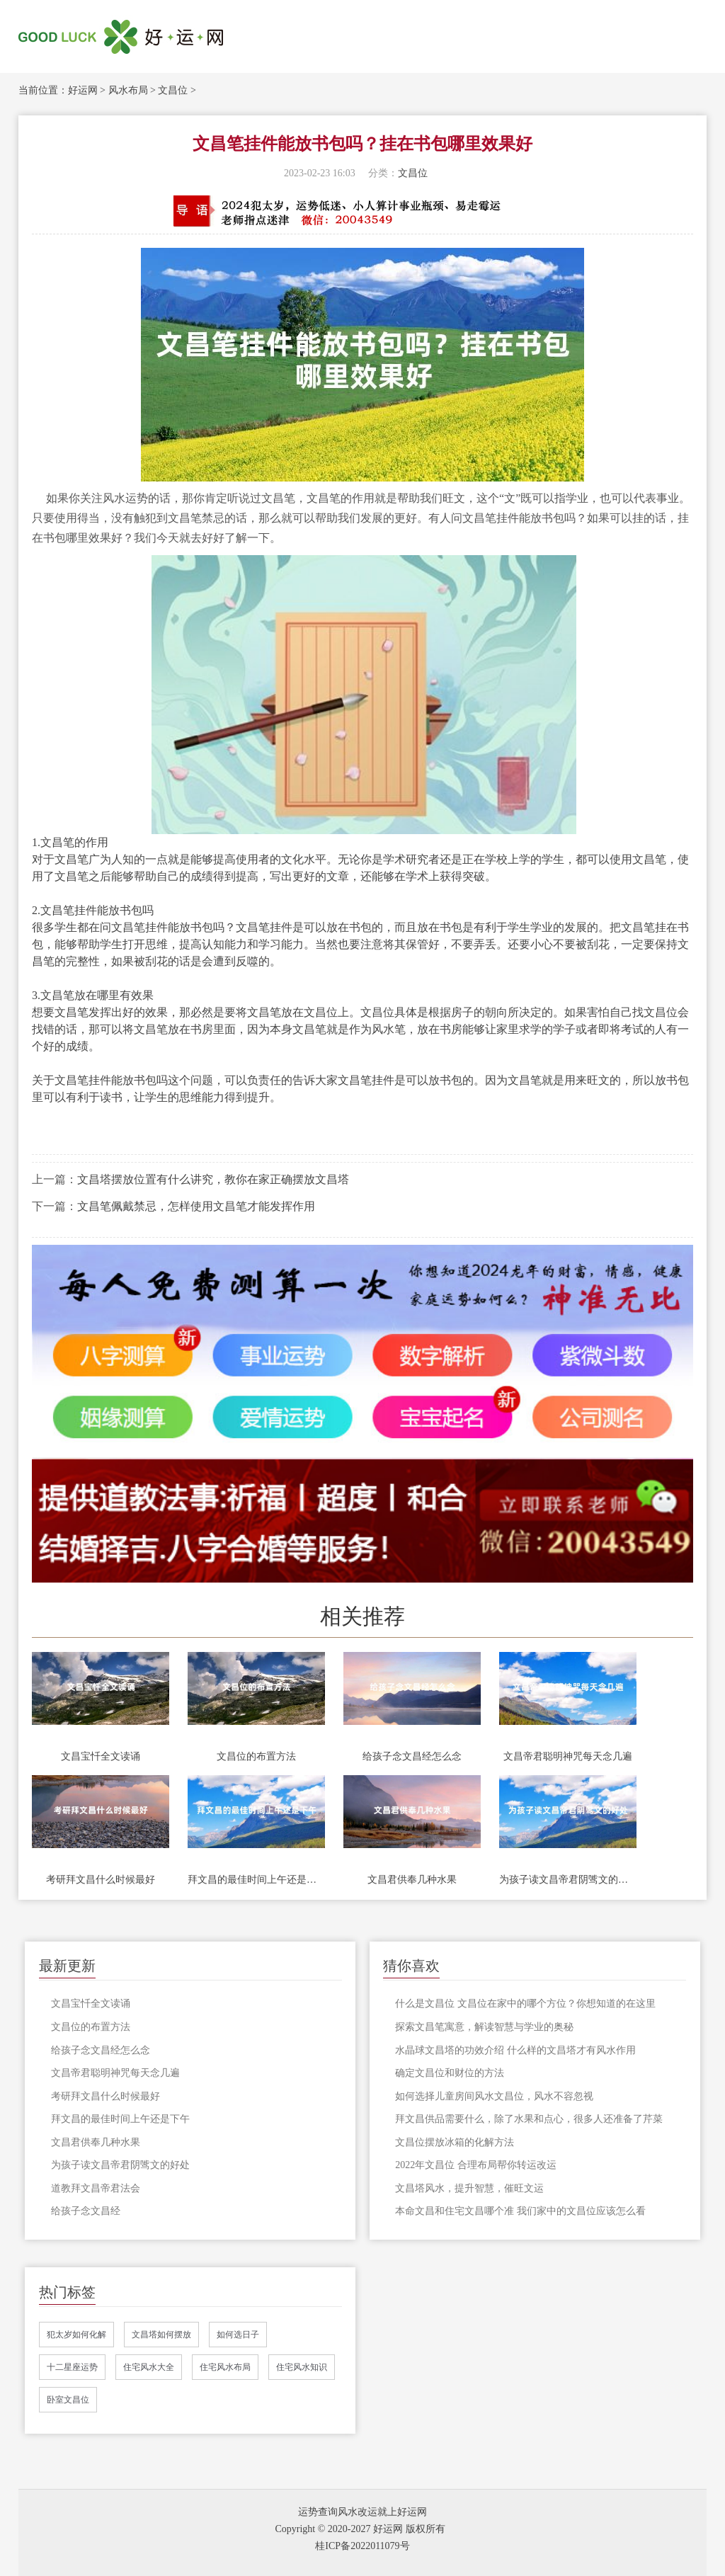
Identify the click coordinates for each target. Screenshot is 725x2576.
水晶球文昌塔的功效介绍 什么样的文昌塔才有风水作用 (515, 2050)
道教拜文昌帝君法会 (95, 2188)
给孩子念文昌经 (85, 2211)
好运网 (83, 90)
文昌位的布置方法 (256, 1756)
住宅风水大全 (148, 2367)
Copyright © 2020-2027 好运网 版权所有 (360, 2529)
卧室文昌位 (68, 2400)
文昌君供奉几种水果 (412, 1879)
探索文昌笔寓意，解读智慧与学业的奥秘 (484, 2027)
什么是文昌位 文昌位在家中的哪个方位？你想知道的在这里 (525, 2003)
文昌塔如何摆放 (161, 2335)
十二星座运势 (72, 2367)
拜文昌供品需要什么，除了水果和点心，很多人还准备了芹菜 (529, 2119)
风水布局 (128, 90)
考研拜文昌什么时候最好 (100, 1879)
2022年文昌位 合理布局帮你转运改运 (475, 2165)
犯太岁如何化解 (76, 2335)
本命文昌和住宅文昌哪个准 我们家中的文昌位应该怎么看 (520, 2211)
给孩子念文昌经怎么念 (412, 1756)
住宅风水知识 (301, 2367)
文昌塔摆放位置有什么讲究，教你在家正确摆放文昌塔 (213, 1179)
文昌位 (173, 90)
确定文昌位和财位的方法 (449, 2073)
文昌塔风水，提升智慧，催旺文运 (469, 2188)
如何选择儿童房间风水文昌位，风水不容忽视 (494, 2096)
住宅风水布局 (225, 2367)
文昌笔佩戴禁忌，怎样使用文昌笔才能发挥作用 (196, 1206)
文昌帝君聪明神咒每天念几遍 (567, 1756)
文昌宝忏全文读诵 (100, 1756)
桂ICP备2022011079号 (362, 2546)
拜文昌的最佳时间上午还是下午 (256, 1879)
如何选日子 (238, 2335)
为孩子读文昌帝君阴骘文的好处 (567, 1879)
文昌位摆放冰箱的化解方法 (454, 2142)
